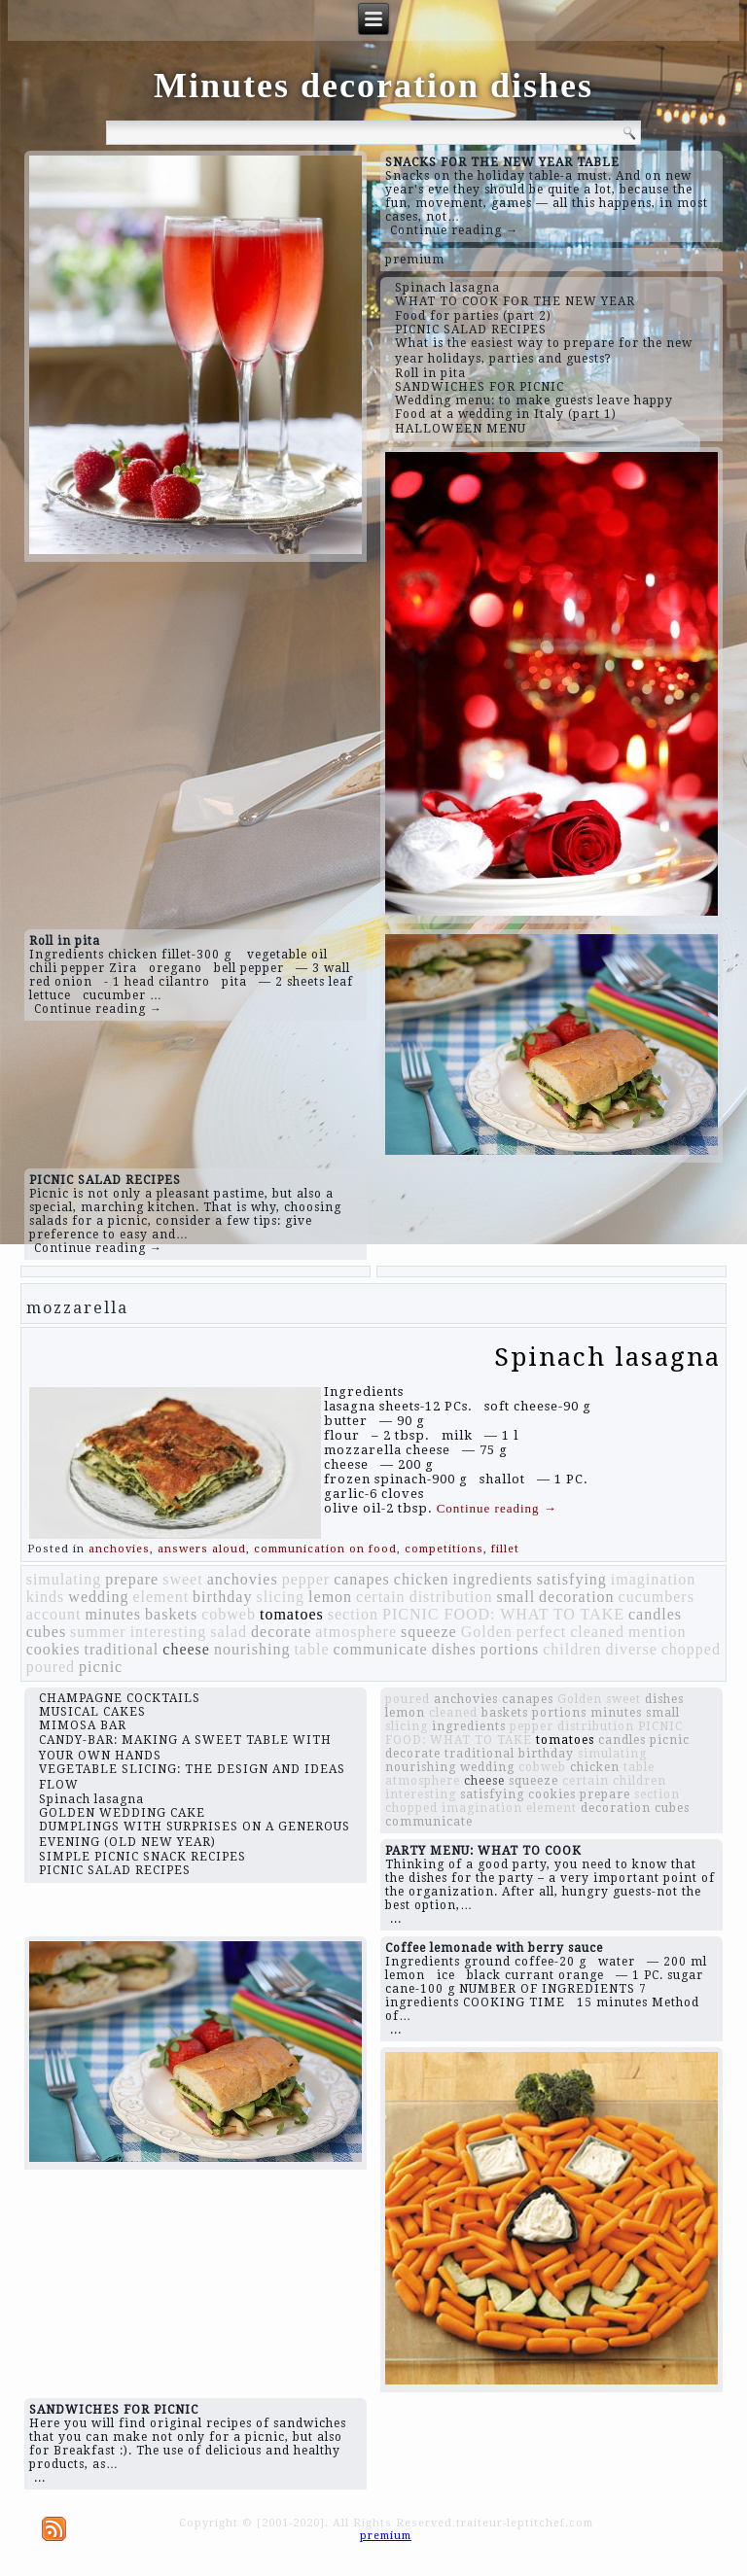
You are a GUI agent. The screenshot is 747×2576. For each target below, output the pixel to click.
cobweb (228, 1614)
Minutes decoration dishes (373, 85)
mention (657, 1631)
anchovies (119, 1549)
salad (228, 1631)
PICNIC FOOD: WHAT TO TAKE (503, 1614)
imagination (653, 1579)
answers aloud (202, 1549)
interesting (168, 1631)
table (311, 1649)
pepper (306, 1579)
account (54, 1614)
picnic (101, 1666)
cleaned (597, 1631)
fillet (505, 1549)
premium (415, 259)
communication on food (325, 1549)
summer (98, 1631)
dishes (454, 1649)
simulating (64, 1579)
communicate (381, 1649)
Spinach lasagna (607, 1357)
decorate (281, 1631)
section (353, 1614)
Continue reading (497, 1508)
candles (655, 1614)
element (160, 1596)
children (572, 1649)
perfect (541, 1631)
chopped (691, 1649)
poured (50, 1666)
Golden (487, 1631)
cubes (46, 1631)
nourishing (252, 1649)
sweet (182, 1579)
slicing (280, 1596)
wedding (98, 1596)
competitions (444, 1549)
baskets (171, 1614)
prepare (132, 1579)
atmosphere (356, 1631)
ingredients (493, 1579)
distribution (451, 1596)
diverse (632, 1649)
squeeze (429, 1631)
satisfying (572, 1579)
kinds (45, 1596)
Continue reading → (454, 230)
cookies (53, 1649)
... (396, 1919)
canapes (362, 1579)
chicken (421, 1579)
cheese (186, 1649)
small (515, 1596)
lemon (330, 1596)
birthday (222, 1596)
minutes (113, 1614)
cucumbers (656, 1596)
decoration (577, 1596)
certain (381, 1596)
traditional (122, 1649)
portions (509, 1649)
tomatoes (292, 1614)
